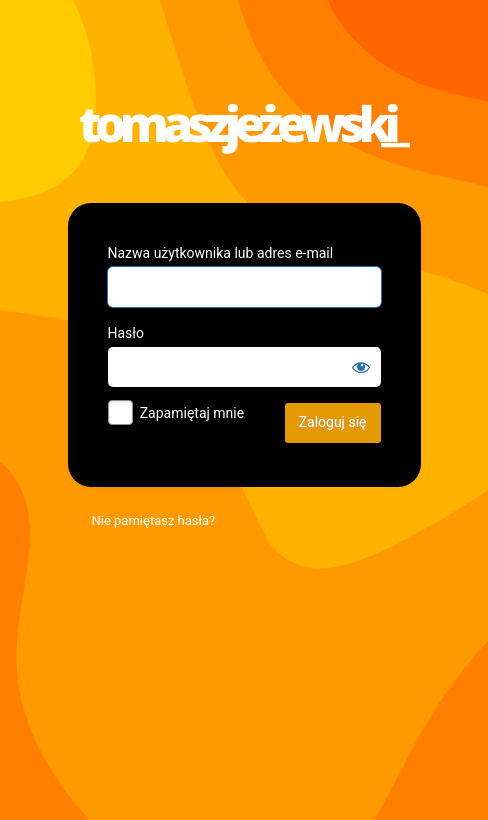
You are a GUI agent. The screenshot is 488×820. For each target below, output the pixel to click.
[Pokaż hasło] (361, 367)
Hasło (126, 333)
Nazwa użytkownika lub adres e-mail (221, 253)
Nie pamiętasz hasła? (154, 520)
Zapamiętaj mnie (192, 413)
